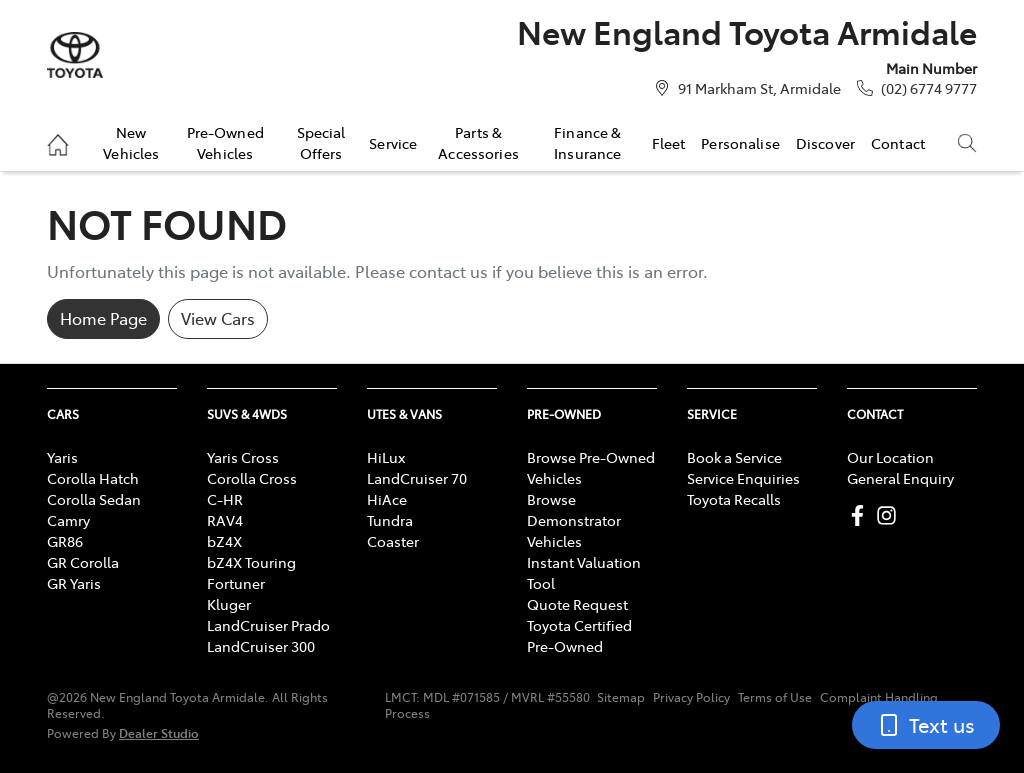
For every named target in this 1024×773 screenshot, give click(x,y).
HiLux (386, 457)
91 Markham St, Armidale (759, 88)
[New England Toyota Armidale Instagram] (890, 515)
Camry (68, 520)
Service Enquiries (743, 478)
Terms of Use (775, 697)
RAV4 (225, 520)
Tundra (390, 520)
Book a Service (734, 457)
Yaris (62, 457)
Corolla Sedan (94, 499)
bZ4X (224, 541)
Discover (825, 143)
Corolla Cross (252, 478)
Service (393, 143)
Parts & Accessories (478, 142)
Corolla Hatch (93, 478)
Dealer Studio (159, 732)
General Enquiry (900, 478)
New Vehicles (131, 142)
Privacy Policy (691, 697)
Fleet (669, 143)
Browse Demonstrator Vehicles (574, 520)
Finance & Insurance (587, 142)
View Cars (218, 318)
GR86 (65, 541)
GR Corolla (83, 562)
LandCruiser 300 (261, 646)
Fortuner (236, 583)
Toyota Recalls (734, 499)
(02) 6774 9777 (929, 88)
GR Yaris (74, 583)
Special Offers (321, 142)
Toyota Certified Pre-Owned (579, 635)
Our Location (890, 457)
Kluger (229, 604)
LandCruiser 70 (417, 478)
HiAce (387, 499)
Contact (898, 143)
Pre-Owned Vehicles (225, 142)
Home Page (103, 318)
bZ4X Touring (251, 562)
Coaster (393, 541)
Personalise (740, 143)
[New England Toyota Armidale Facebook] (861, 515)
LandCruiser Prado (268, 625)
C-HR (225, 499)
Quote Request (577, 604)
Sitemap (621, 697)
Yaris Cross (243, 457)
